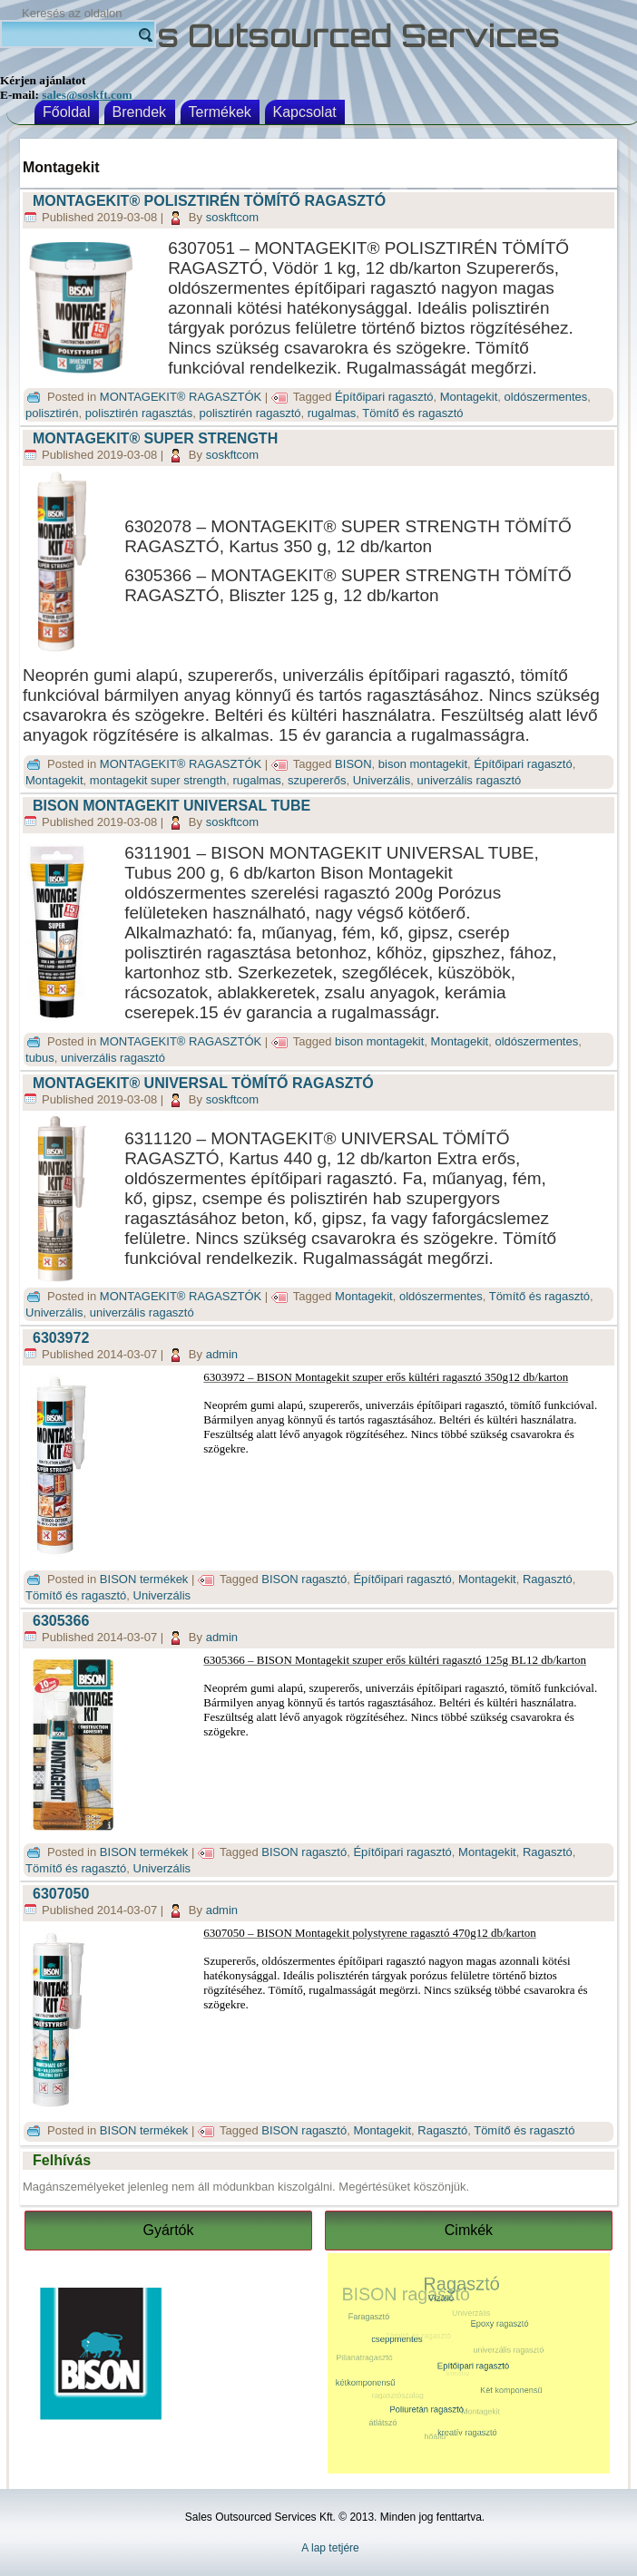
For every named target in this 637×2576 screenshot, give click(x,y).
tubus (39, 1057)
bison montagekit (422, 764)
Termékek (220, 112)
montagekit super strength (158, 780)
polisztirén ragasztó (250, 413)
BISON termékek (144, 1579)
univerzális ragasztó (468, 780)
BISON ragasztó (304, 1579)
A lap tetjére (329, 2548)
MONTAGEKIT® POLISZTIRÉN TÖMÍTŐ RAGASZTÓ (209, 201)
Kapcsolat (305, 112)
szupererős (317, 780)
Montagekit (469, 396)
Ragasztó (548, 1579)
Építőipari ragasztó (384, 396)
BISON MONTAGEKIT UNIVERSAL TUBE (171, 805)
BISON (353, 764)
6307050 (61, 1893)
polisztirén (52, 413)
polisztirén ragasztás (139, 413)
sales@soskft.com (87, 95)
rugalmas (332, 413)
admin (222, 1354)
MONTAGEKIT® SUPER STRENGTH (155, 438)
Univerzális (382, 780)
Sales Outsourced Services (319, 36)
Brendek (140, 112)
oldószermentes (546, 396)
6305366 (61, 1620)
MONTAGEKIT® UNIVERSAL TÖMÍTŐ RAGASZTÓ (203, 1083)
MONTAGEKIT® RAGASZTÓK (180, 396)
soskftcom (233, 217)
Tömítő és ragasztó (412, 413)
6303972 (61, 1338)
